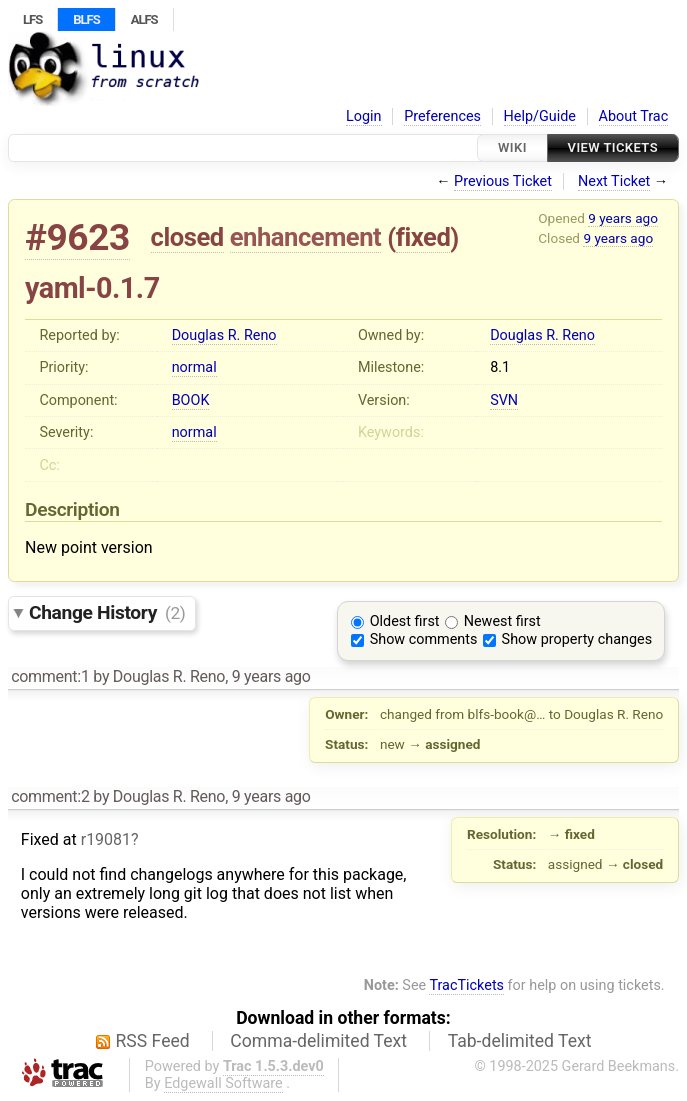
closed (187, 237)
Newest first (502, 621)
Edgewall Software (223, 1083)
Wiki (512, 147)
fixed (423, 237)
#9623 (77, 237)
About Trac (634, 116)
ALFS (144, 19)
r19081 (106, 839)
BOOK (191, 400)
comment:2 (50, 796)
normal (194, 367)
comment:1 (50, 676)
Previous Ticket (503, 181)
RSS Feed (153, 1041)
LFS (32, 19)
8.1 (500, 367)
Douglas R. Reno (224, 335)
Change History (107, 612)
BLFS (86, 19)
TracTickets (466, 985)
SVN (504, 400)
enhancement (306, 237)
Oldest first (405, 621)
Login (364, 116)
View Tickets (613, 147)
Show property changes (577, 639)
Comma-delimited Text (318, 1041)
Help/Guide (540, 116)
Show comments (424, 639)
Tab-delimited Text (520, 1041)
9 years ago (623, 218)
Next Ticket (614, 181)
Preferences (442, 116)
